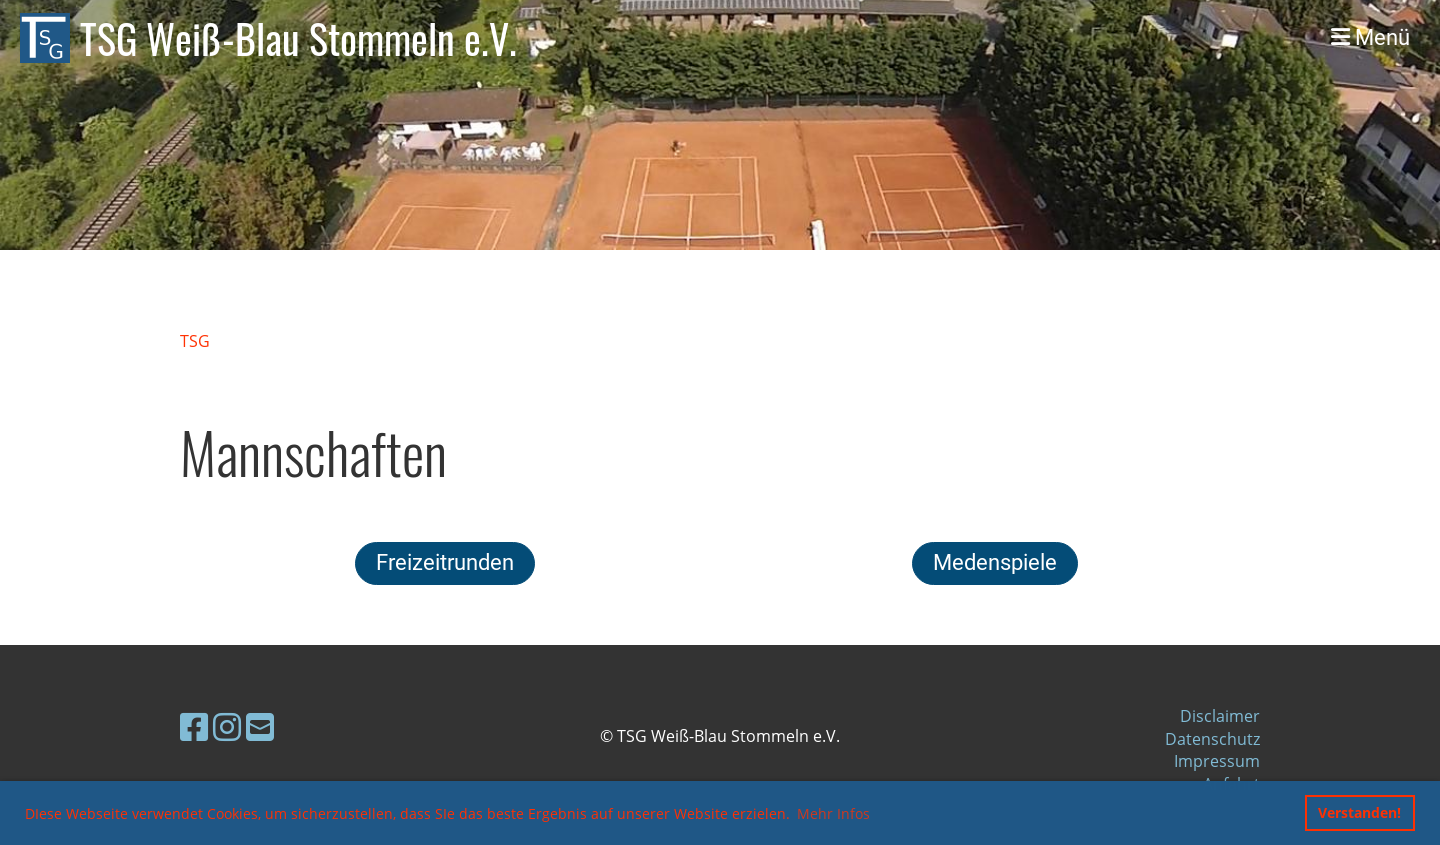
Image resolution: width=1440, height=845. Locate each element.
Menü (1370, 37)
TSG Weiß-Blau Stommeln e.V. (298, 38)
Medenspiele (995, 562)
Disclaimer (1220, 716)
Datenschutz (1212, 739)
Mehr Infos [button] (833, 813)
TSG (195, 341)
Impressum (1217, 761)
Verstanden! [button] (1359, 812)
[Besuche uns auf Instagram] (227, 726)
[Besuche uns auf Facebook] (194, 726)
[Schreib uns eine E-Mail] (260, 726)
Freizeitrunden (445, 562)
